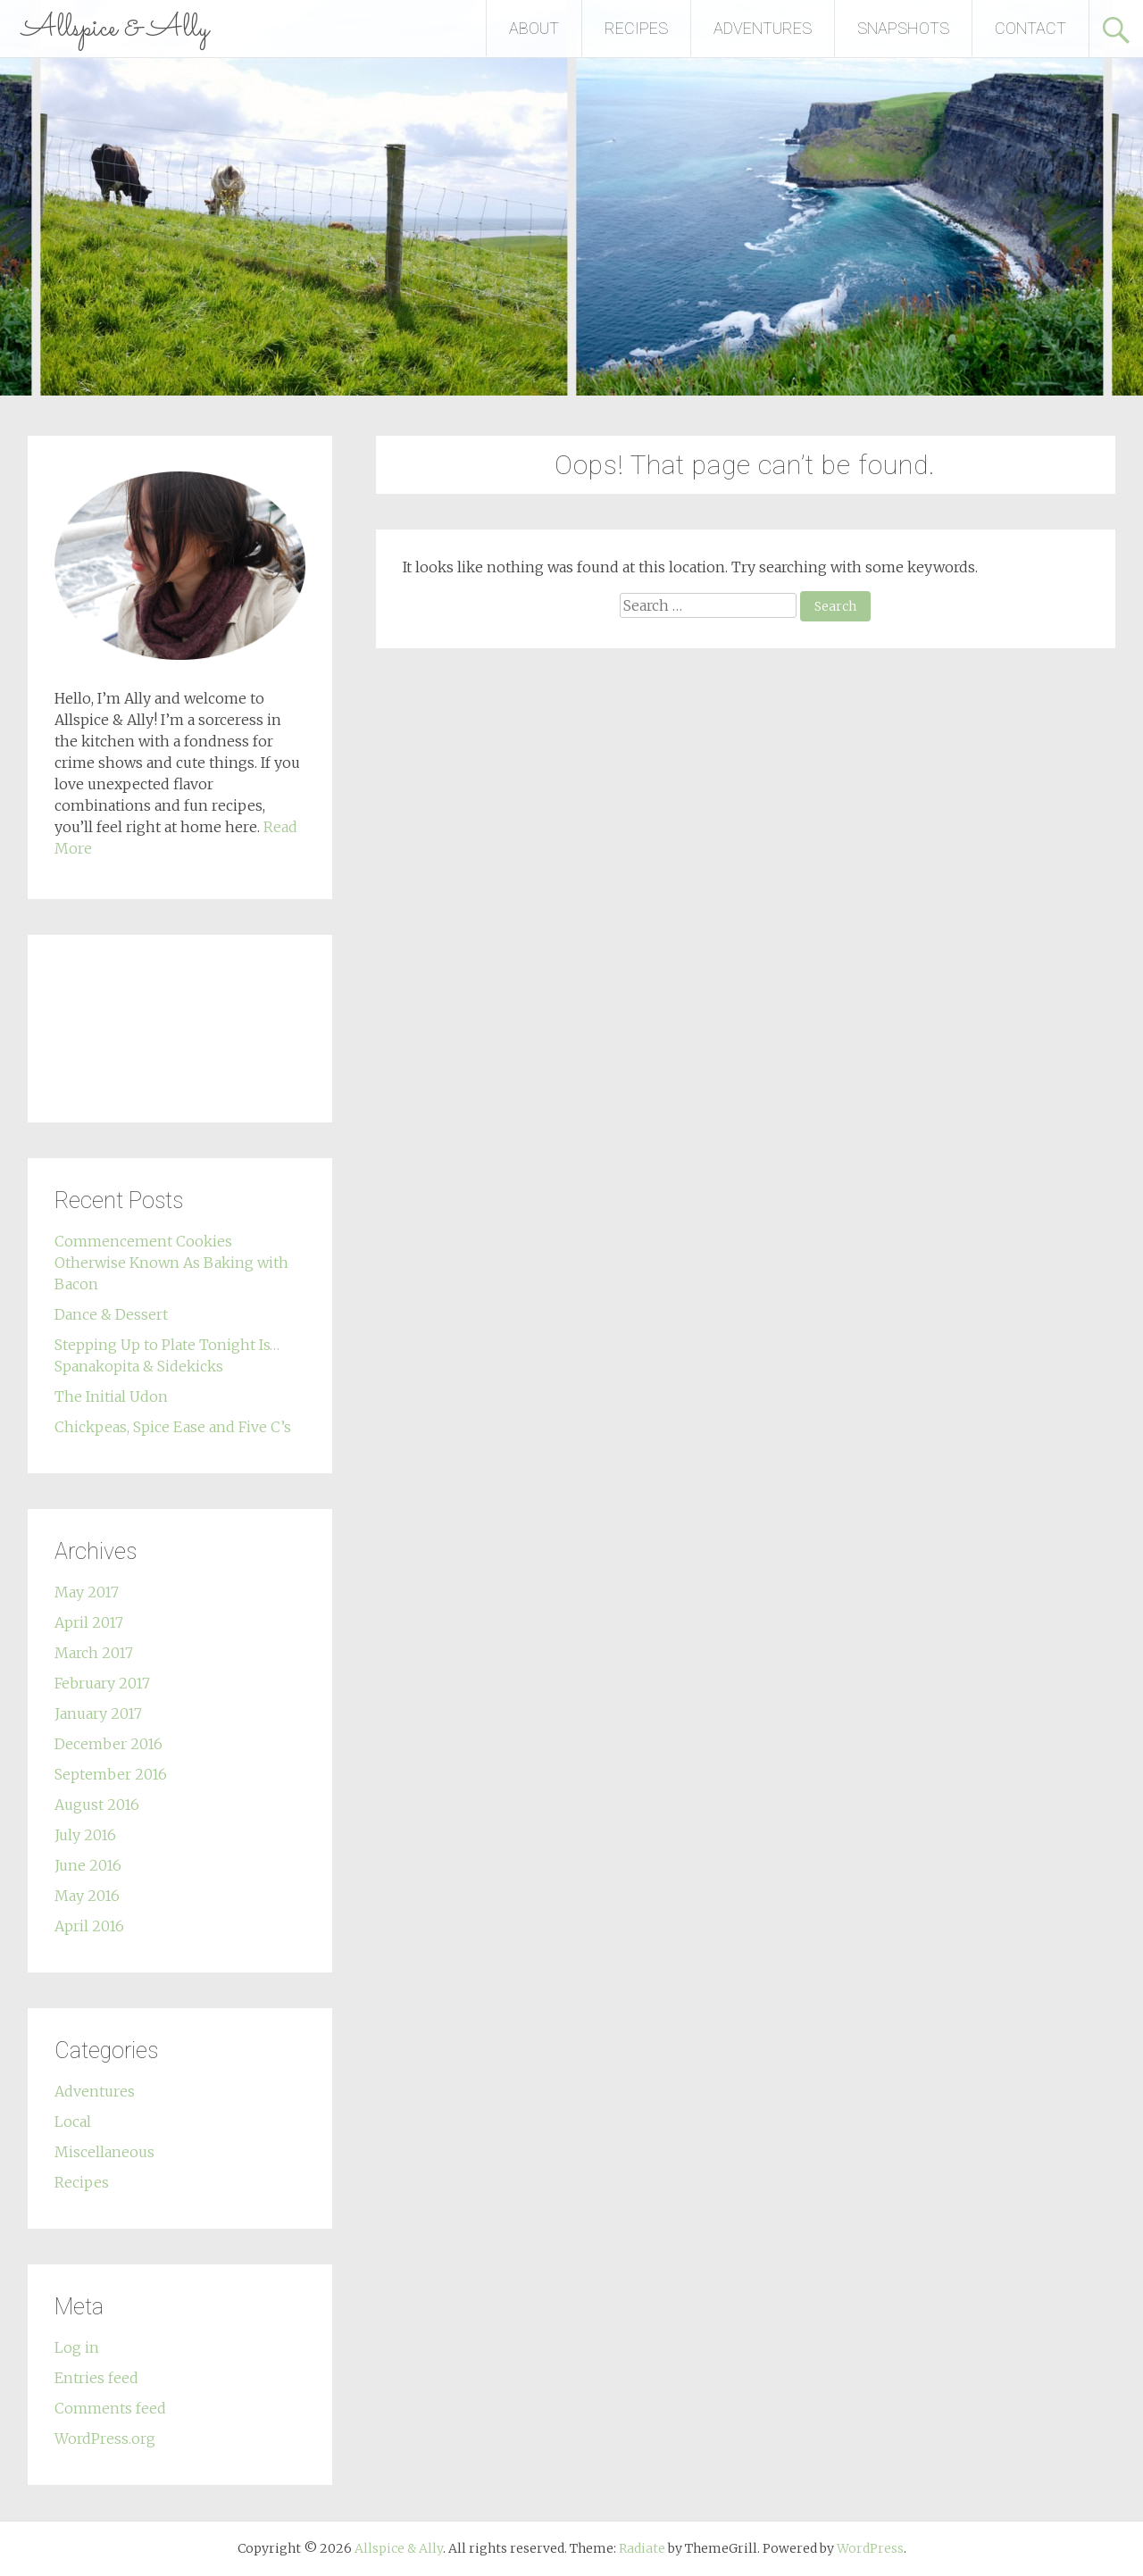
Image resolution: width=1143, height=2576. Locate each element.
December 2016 (108, 1744)
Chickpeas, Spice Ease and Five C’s (172, 1427)
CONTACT (1030, 28)
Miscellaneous (104, 2152)
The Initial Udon (111, 1396)
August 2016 (96, 1804)
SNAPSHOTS (903, 28)
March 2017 (93, 1653)
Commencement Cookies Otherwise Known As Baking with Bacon (171, 1262)
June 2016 (87, 1865)
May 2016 (87, 1896)
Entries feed (96, 2378)
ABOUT (534, 28)
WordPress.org (104, 2438)
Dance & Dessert (111, 1314)
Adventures (94, 2091)
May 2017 (86, 1592)
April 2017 (88, 1622)
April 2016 (89, 1926)
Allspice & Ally (115, 28)
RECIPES (636, 28)
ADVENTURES (762, 28)
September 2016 (110, 1774)
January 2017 (98, 1713)
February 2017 (102, 1683)
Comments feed (110, 2408)
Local (72, 2121)
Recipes (81, 2182)
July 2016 (85, 1835)
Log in (76, 2347)
